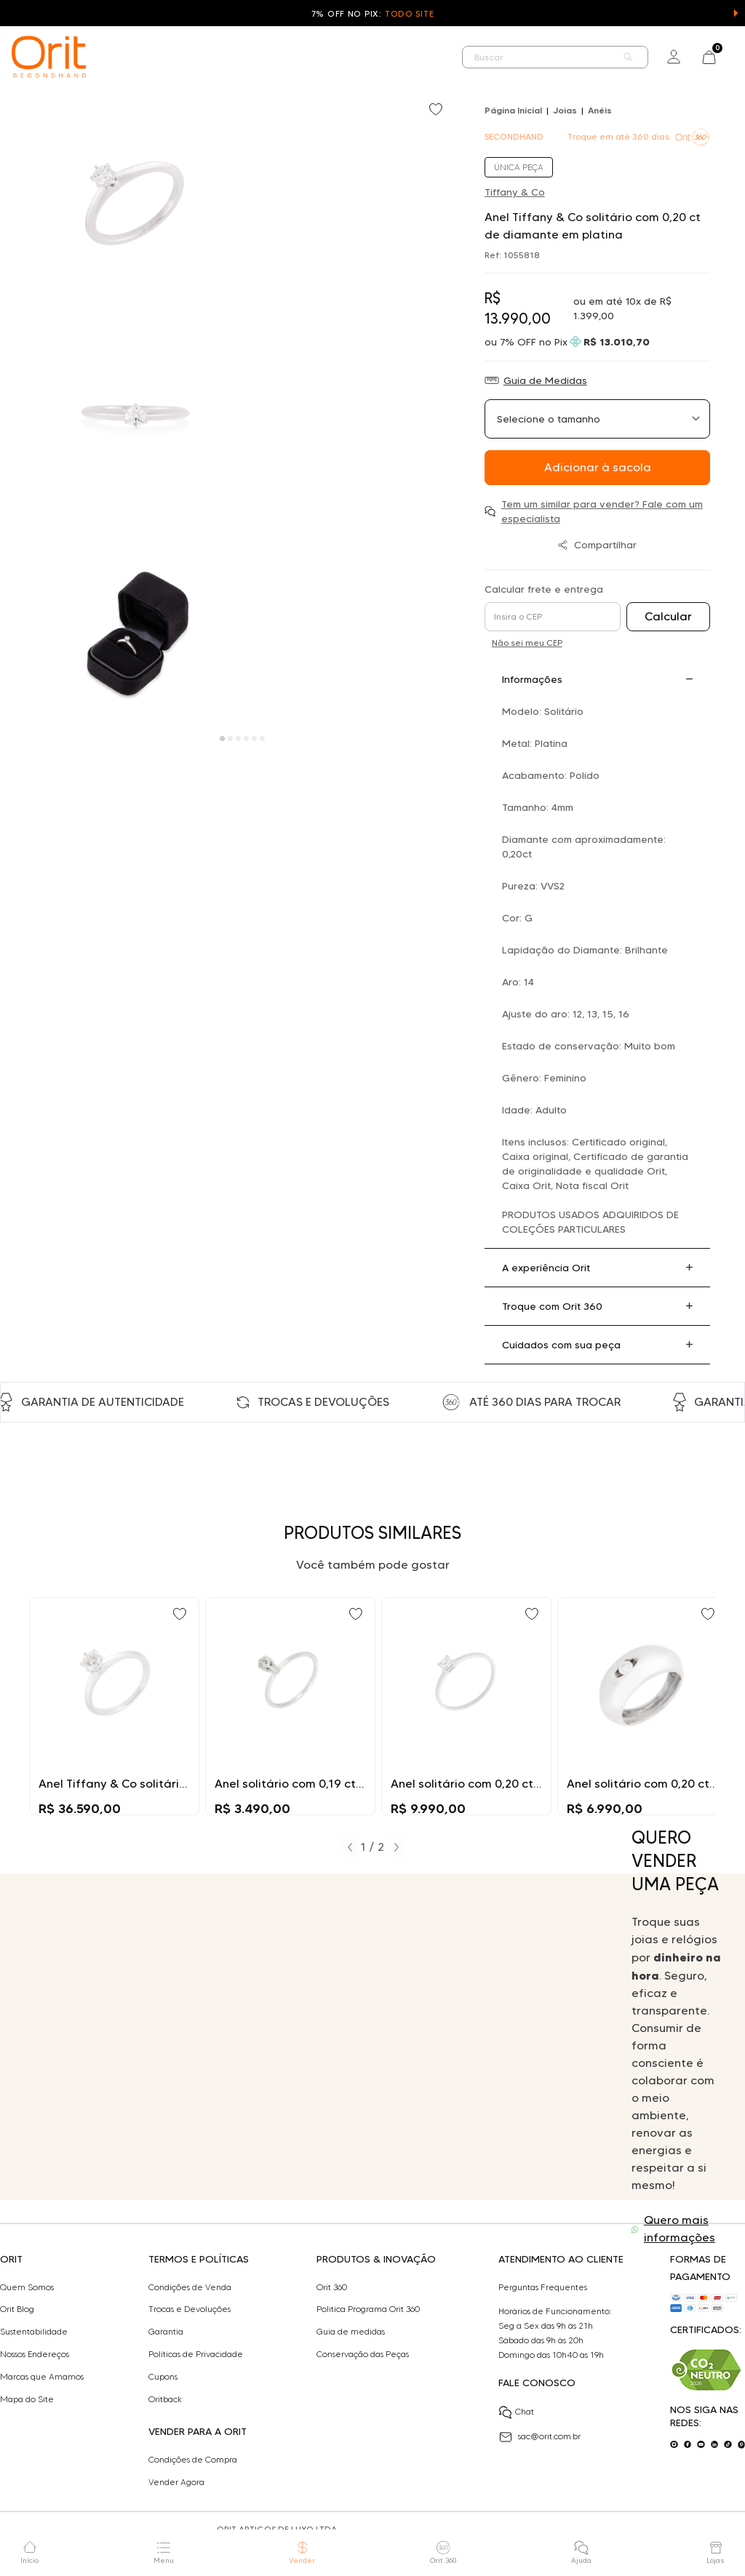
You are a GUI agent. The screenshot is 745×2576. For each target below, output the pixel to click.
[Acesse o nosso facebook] (688, 2445)
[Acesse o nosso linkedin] (715, 2445)
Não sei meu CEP (527, 642)
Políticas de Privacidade (195, 2354)
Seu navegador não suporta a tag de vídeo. (305, 2037)
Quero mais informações (679, 2228)
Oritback (165, 2399)
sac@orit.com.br (539, 2437)
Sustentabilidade (34, 2332)
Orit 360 (331, 2287)
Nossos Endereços (34, 2354)
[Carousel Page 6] (262, 738)
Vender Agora (176, 2482)
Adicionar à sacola (597, 467)
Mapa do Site (27, 2399)
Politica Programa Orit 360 (368, 2309)
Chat (516, 2412)
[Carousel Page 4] (246, 738)
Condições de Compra (192, 2460)
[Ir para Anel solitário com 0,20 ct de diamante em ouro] (466, 1706)
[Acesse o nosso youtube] (701, 2445)
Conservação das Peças (362, 2354)
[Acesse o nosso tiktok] (728, 2445)
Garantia (165, 2332)
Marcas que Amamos (42, 2377)
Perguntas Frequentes (542, 2287)
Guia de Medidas (545, 380)
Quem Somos (27, 2287)
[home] (49, 57)
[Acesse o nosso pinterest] (742, 2445)
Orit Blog (17, 2309)
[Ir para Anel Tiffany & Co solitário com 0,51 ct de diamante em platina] (114, 1706)
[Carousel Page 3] (238, 738)
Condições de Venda (189, 2287)
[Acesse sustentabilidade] (706, 2370)
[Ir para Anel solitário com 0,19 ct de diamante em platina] (290, 1706)
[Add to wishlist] (437, 110)
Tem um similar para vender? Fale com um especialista (602, 511)
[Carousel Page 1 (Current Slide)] (222, 738)
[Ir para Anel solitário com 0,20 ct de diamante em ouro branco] (642, 1706)
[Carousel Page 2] (230, 738)
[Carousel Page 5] (254, 738)
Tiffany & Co (515, 192)
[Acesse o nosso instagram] (674, 2445)
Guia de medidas (350, 2332)
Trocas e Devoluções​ (189, 2309)
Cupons (163, 2377)
